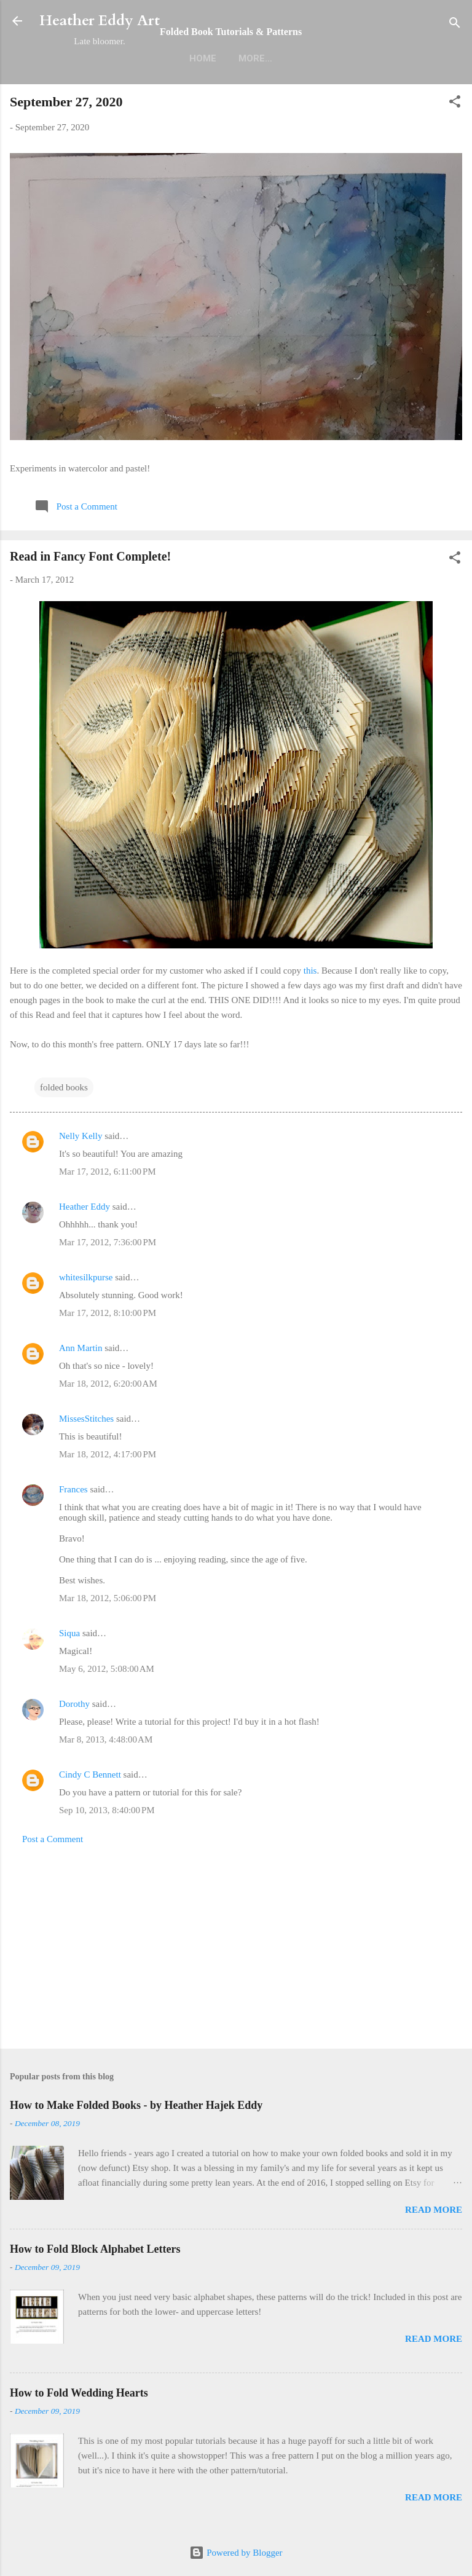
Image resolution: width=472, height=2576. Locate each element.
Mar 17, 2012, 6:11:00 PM (107, 1171)
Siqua (69, 1633)
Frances (73, 1489)
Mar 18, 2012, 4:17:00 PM (107, 1454)
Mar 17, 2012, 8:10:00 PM (107, 1313)
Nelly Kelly (80, 1136)
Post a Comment (52, 1839)
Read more (433, 2210)
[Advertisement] (236, 1943)
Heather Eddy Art (99, 20)
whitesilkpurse (86, 1277)
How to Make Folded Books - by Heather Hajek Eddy (136, 2105)
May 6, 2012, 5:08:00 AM (106, 1669)
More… (255, 58)
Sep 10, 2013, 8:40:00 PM (107, 1810)
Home (202, 58)
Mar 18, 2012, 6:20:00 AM (108, 1383)
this (310, 970)
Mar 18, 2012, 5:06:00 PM (107, 1598)
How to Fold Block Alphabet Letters (95, 2249)
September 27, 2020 (66, 101)
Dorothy (74, 1704)
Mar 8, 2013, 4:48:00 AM (105, 1739)
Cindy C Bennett (90, 1774)
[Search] (454, 25)
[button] (454, 103)
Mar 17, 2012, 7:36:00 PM (107, 1242)
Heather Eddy (84, 1206)
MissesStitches (86, 1419)
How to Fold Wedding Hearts (79, 2393)
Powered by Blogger (235, 2553)
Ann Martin (80, 1348)
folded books (64, 1087)
